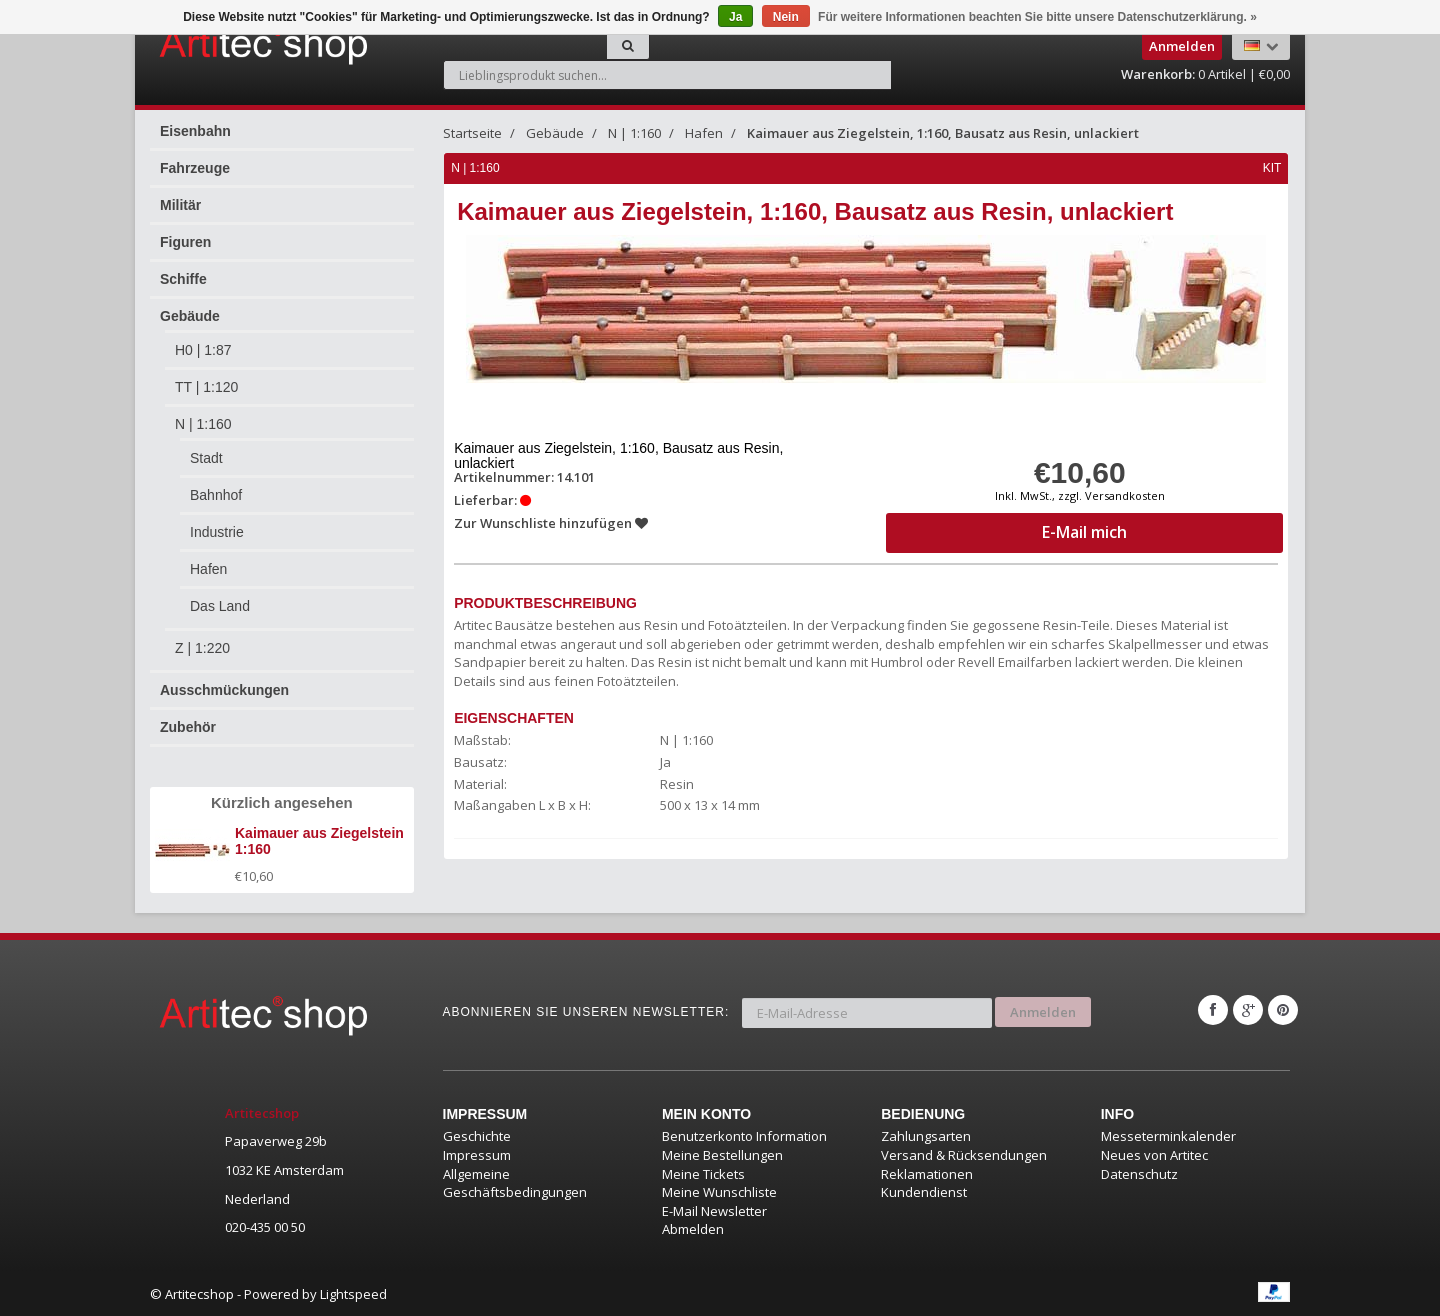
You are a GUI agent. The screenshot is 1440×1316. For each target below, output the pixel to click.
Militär (180, 205)
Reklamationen (927, 1174)
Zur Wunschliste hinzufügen (552, 523)
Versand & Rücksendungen (964, 1155)
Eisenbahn (195, 131)
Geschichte (477, 1136)
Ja (735, 17)
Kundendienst (924, 1192)
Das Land (220, 606)
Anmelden (1043, 1010)
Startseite (472, 133)
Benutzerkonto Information (744, 1136)
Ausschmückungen (224, 690)
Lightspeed (353, 1294)
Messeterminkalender (1168, 1136)
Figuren (185, 242)
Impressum (477, 1155)
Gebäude (190, 316)
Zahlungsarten (926, 1136)
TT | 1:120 (206, 387)
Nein (786, 17)
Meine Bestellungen (722, 1155)
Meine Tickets (703, 1174)
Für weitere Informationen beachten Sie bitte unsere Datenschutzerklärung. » (1037, 17)
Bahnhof (216, 495)
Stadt (206, 458)
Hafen (208, 569)
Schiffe (183, 279)
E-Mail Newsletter (714, 1211)
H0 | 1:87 (203, 350)
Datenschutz (1139, 1174)
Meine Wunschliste (719, 1192)
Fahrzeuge (195, 168)
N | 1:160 (203, 424)
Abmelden (693, 1229)
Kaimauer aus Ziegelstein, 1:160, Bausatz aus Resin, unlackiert (943, 133)
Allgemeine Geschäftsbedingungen (515, 1183)
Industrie (217, 532)
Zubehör (188, 727)
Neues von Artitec (1154, 1155)
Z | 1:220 (202, 648)
